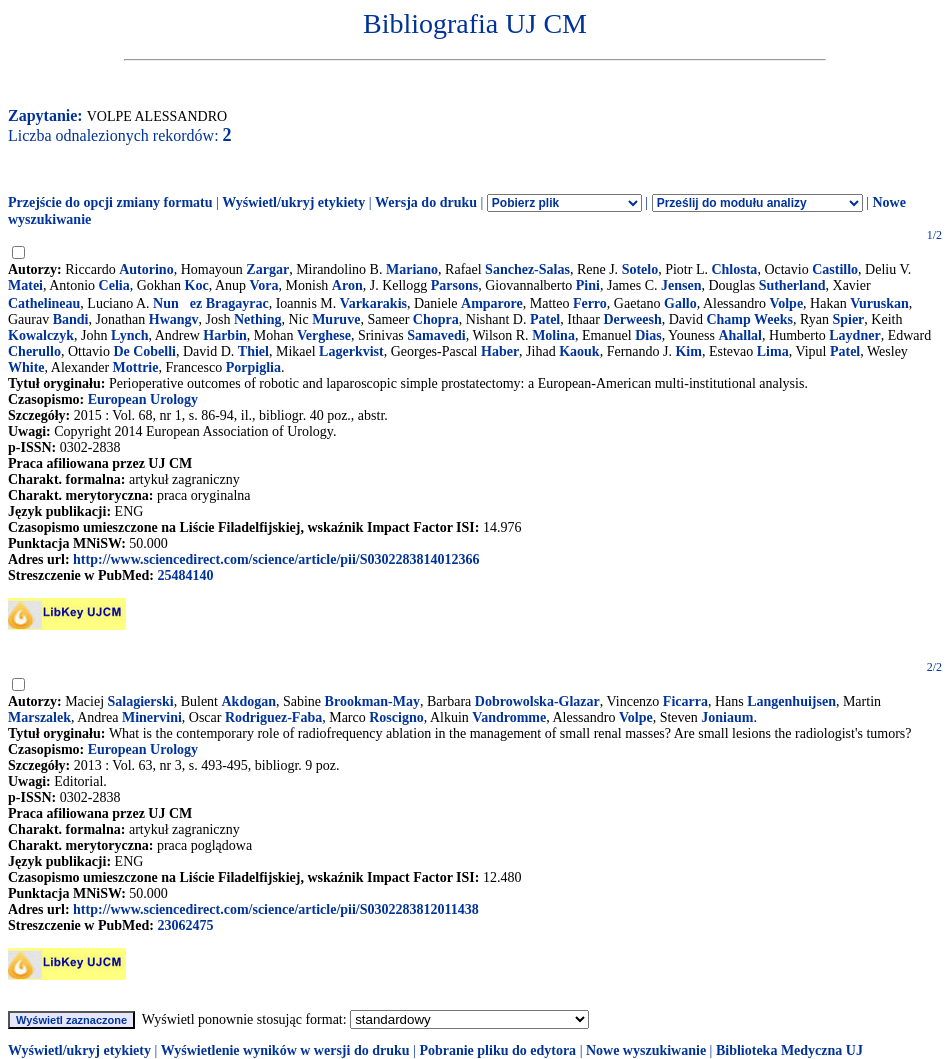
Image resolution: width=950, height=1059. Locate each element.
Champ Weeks (749, 319)
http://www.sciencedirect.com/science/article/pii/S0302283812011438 (276, 909)
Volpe (786, 303)
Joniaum (727, 717)
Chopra (436, 319)
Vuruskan (879, 303)
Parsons (454, 285)
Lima (773, 351)
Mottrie (136, 367)
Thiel (253, 351)
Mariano (412, 269)
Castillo (835, 269)
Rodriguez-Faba (273, 717)
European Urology (143, 399)
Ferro (590, 303)
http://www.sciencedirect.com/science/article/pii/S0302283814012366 (276, 559)
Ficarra (685, 701)
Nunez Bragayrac (211, 303)
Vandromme (509, 717)
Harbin (225, 335)
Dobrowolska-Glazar (537, 701)
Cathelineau (44, 303)
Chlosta (734, 269)
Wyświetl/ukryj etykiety (293, 202)
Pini (588, 285)
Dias (648, 335)
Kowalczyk (41, 335)
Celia (114, 285)
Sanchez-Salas (527, 269)
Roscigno (396, 717)
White (26, 367)
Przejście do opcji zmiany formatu (110, 202)
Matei (25, 285)
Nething (257, 319)
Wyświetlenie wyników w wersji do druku (285, 1050)
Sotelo (640, 269)
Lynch (129, 335)
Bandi (71, 319)
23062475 (185, 925)
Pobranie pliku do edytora (497, 1050)
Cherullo (34, 351)
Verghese (324, 335)
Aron (347, 285)
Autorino (146, 269)
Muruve (336, 319)
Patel (545, 319)
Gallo (680, 303)
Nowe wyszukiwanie (646, 1050)
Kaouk (579, 351)
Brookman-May (372, 701)
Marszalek (39, 717)
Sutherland (792, 285)
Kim (688, 351)
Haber (500, 351)
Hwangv (174, 319)
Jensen (681, 285)
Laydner (854, 335)
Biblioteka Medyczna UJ (789, 1050)
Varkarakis (373, 303)
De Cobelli (144, 351)
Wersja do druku (426, 202)
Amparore (492, 303)
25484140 (185, 575)
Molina (553, 335)
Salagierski (141, 701)
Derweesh (632, 319)
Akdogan (249, 701)
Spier (848, 319)
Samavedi (436, 335)
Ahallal (740, 335)
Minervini (152, 717)
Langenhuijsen (791, 701)
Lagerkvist (351, 351)
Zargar (267, 269)
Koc (197, 285)
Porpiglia (253, 367)
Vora (264, 285)
